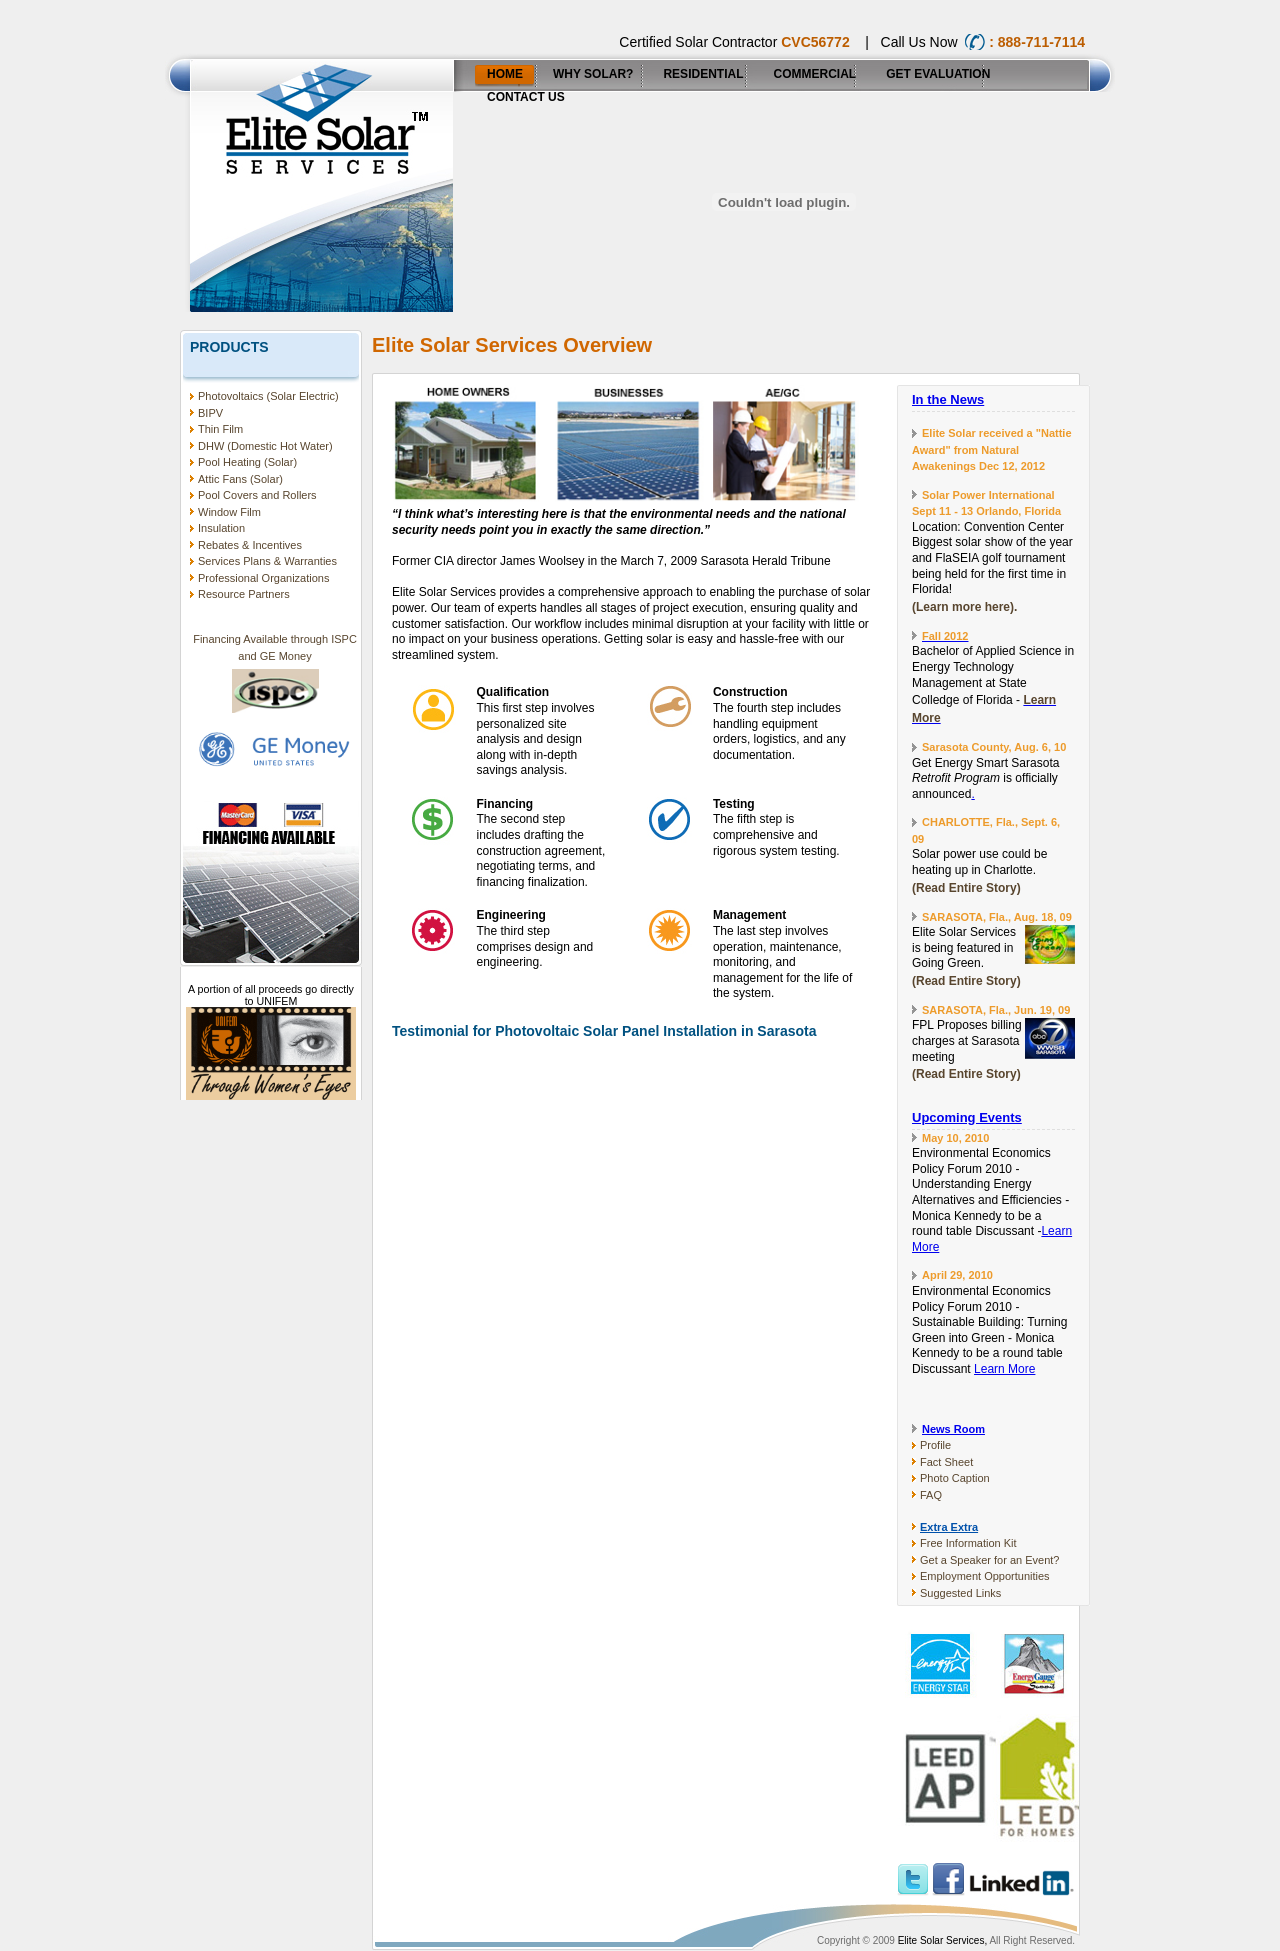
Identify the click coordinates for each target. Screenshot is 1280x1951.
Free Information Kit (968, 1543)
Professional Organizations (263, 578)
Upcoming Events (967, 1117)
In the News (948, 399)
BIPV (210, 413)
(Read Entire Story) (966, 888)
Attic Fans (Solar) (240, 479)
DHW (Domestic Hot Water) (265, 446)
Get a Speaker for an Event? (989, 1560)
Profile (935, 1445)
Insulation (221, 528)
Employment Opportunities (985, 1576)
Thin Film (220, 429)
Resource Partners (244, 594)
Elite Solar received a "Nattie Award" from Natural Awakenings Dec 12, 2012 (992, 449)
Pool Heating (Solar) (247, 462)
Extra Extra (949, 1527)
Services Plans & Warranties (267, 561)
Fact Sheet (946, 1462)
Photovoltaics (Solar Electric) (268, 396)
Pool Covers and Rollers (257, 495)
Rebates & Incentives (250, 545)
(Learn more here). (964, 607)
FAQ (931, 1495)
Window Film (229, 512)
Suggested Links (960, 1593)
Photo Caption (955, 1478)
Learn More (1004, 1369)
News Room (953, 1429)
